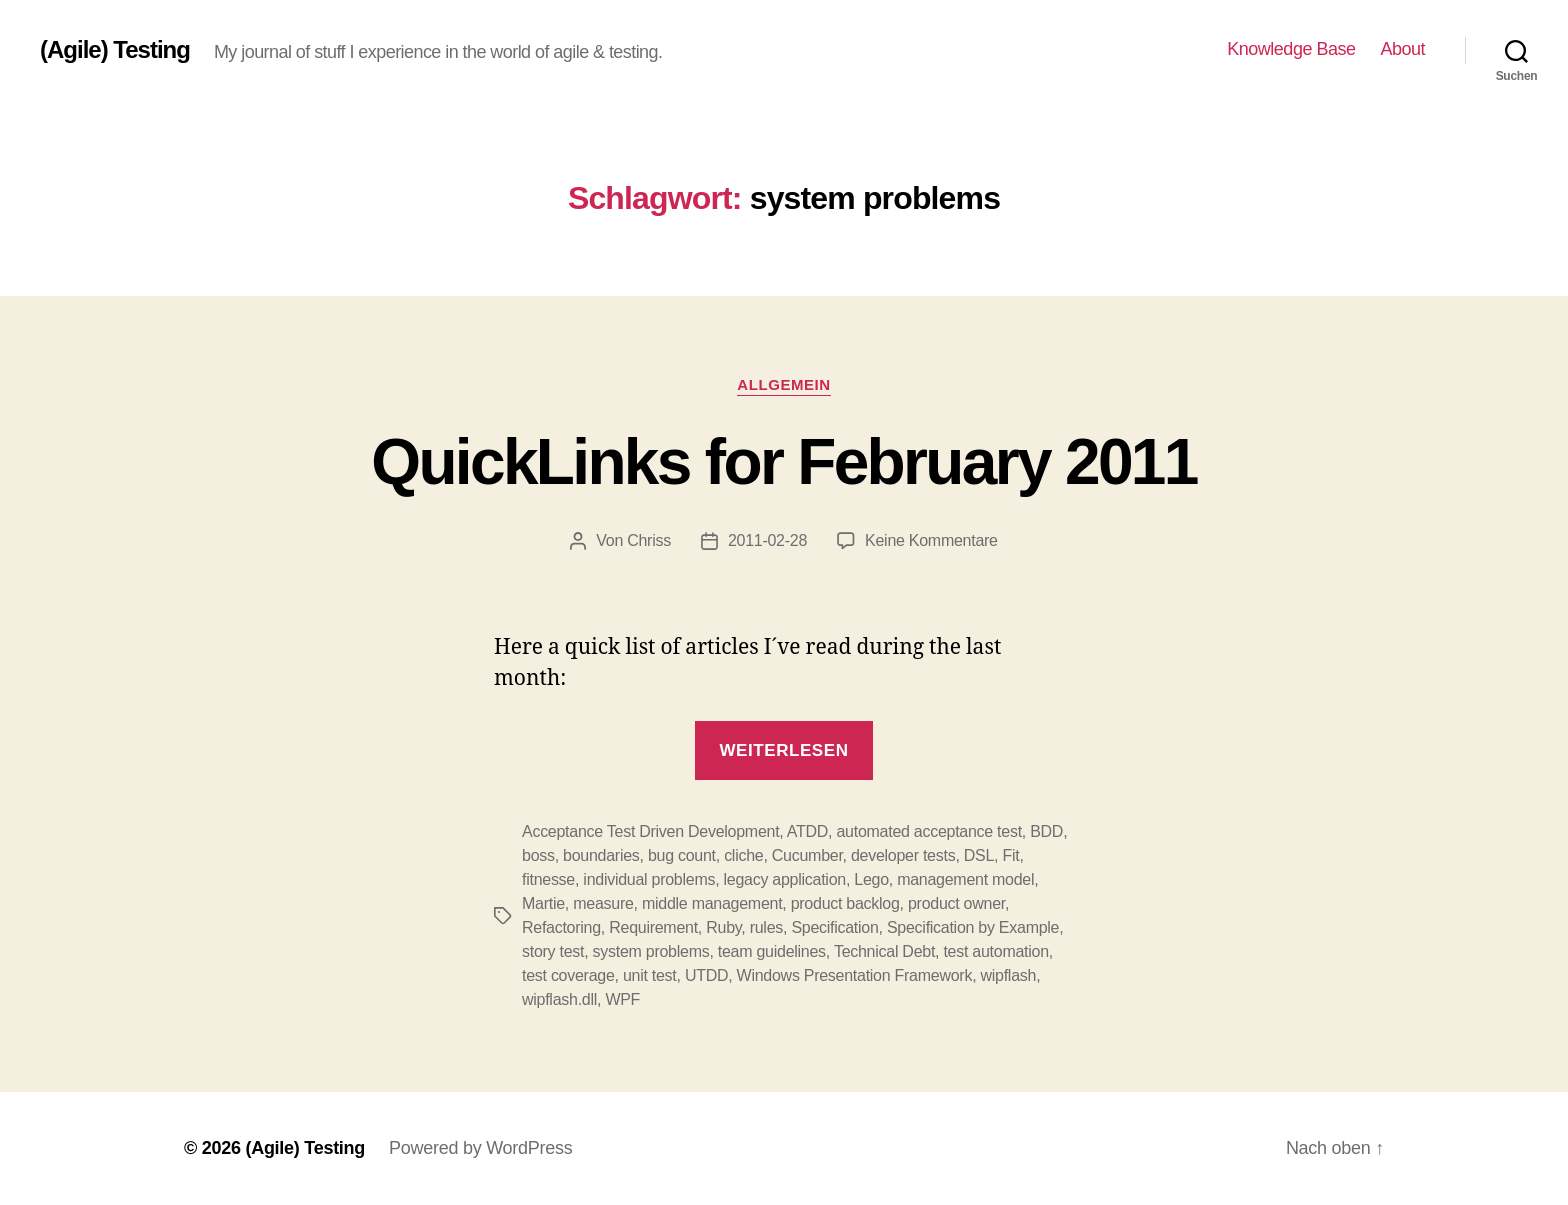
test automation (995, 951)
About (1402, 49)
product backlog (845, 903)
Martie (543, 903)
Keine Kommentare (931, 540)
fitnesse (548, 879)
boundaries (601, 855)
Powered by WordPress (480, 1148)
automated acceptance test (928, 831)
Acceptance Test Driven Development (650, 831)
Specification (834, 927)
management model (965, 879)
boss (538, 855)
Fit (1010, 855)
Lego (871, 879)
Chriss (649, 540)
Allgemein (783, 384)
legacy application (785, 879)
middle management (712, 903)
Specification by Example (973, 927)
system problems (651, 951)
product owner (956, 903)
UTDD (706, 975)
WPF (622, 999)
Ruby (723, 927)
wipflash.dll (559, 999)
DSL (979, 855)
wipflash (1009, 975)
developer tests (903, 855)
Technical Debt (884, 951)
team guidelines (772, 951)
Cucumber (807, 855)
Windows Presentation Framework (855, 975)
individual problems (649, 879)
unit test (650, 975)
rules (766, 927)
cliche (743, 855)
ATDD (807, 831)
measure (603, 903)
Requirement (653, 927)
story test (553, 951)
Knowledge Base (1291, 49)
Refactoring (561, 927)
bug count (682, 855)
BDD (1046, 831)
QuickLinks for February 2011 (783, 462)
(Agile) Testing (115, 50)
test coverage (568, 975)
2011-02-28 (767, 540)
